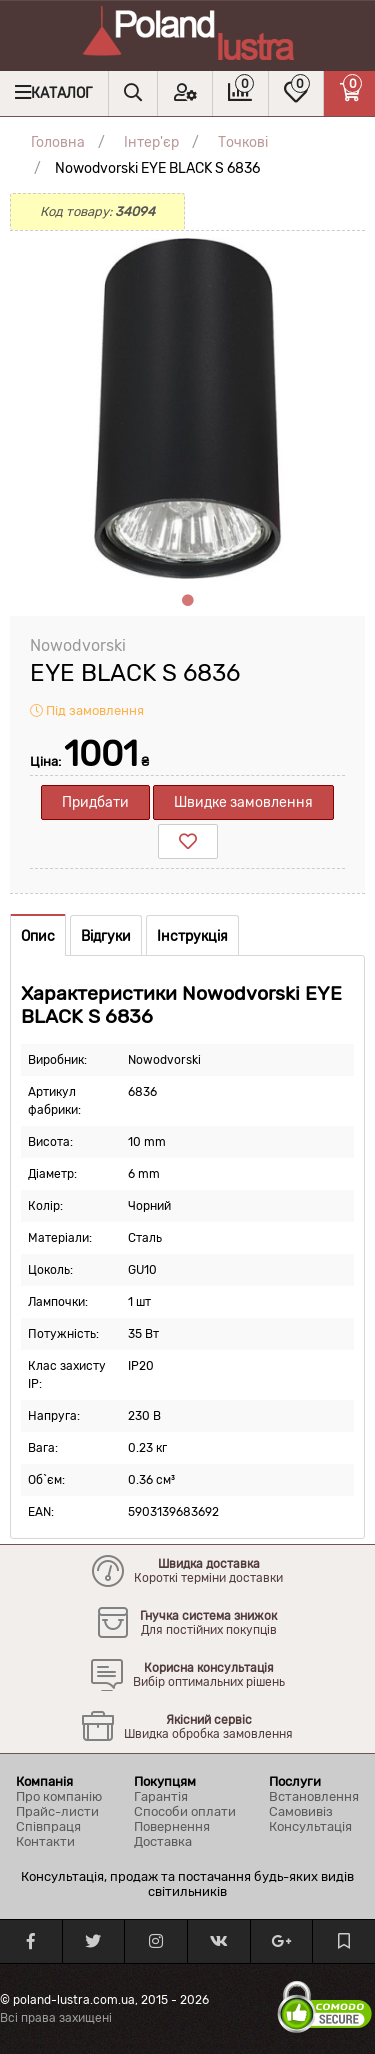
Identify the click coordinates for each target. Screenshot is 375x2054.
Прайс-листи (57, 1811)
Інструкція (192, 936)
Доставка (163, 1841)
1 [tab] (188, 601)
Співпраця (48, 1826)
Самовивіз (301, 1811)
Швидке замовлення (243, 802)
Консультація (310, 1826)
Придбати (95, 802)
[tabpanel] (187, 408)
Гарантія (161, 1796)
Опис (38, 936)
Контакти (45, 1841)
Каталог (61, 93)
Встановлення (314, 1796)
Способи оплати (185, 1811)
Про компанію (59, 1796)
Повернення (172, 1826)
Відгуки (106, 936)
